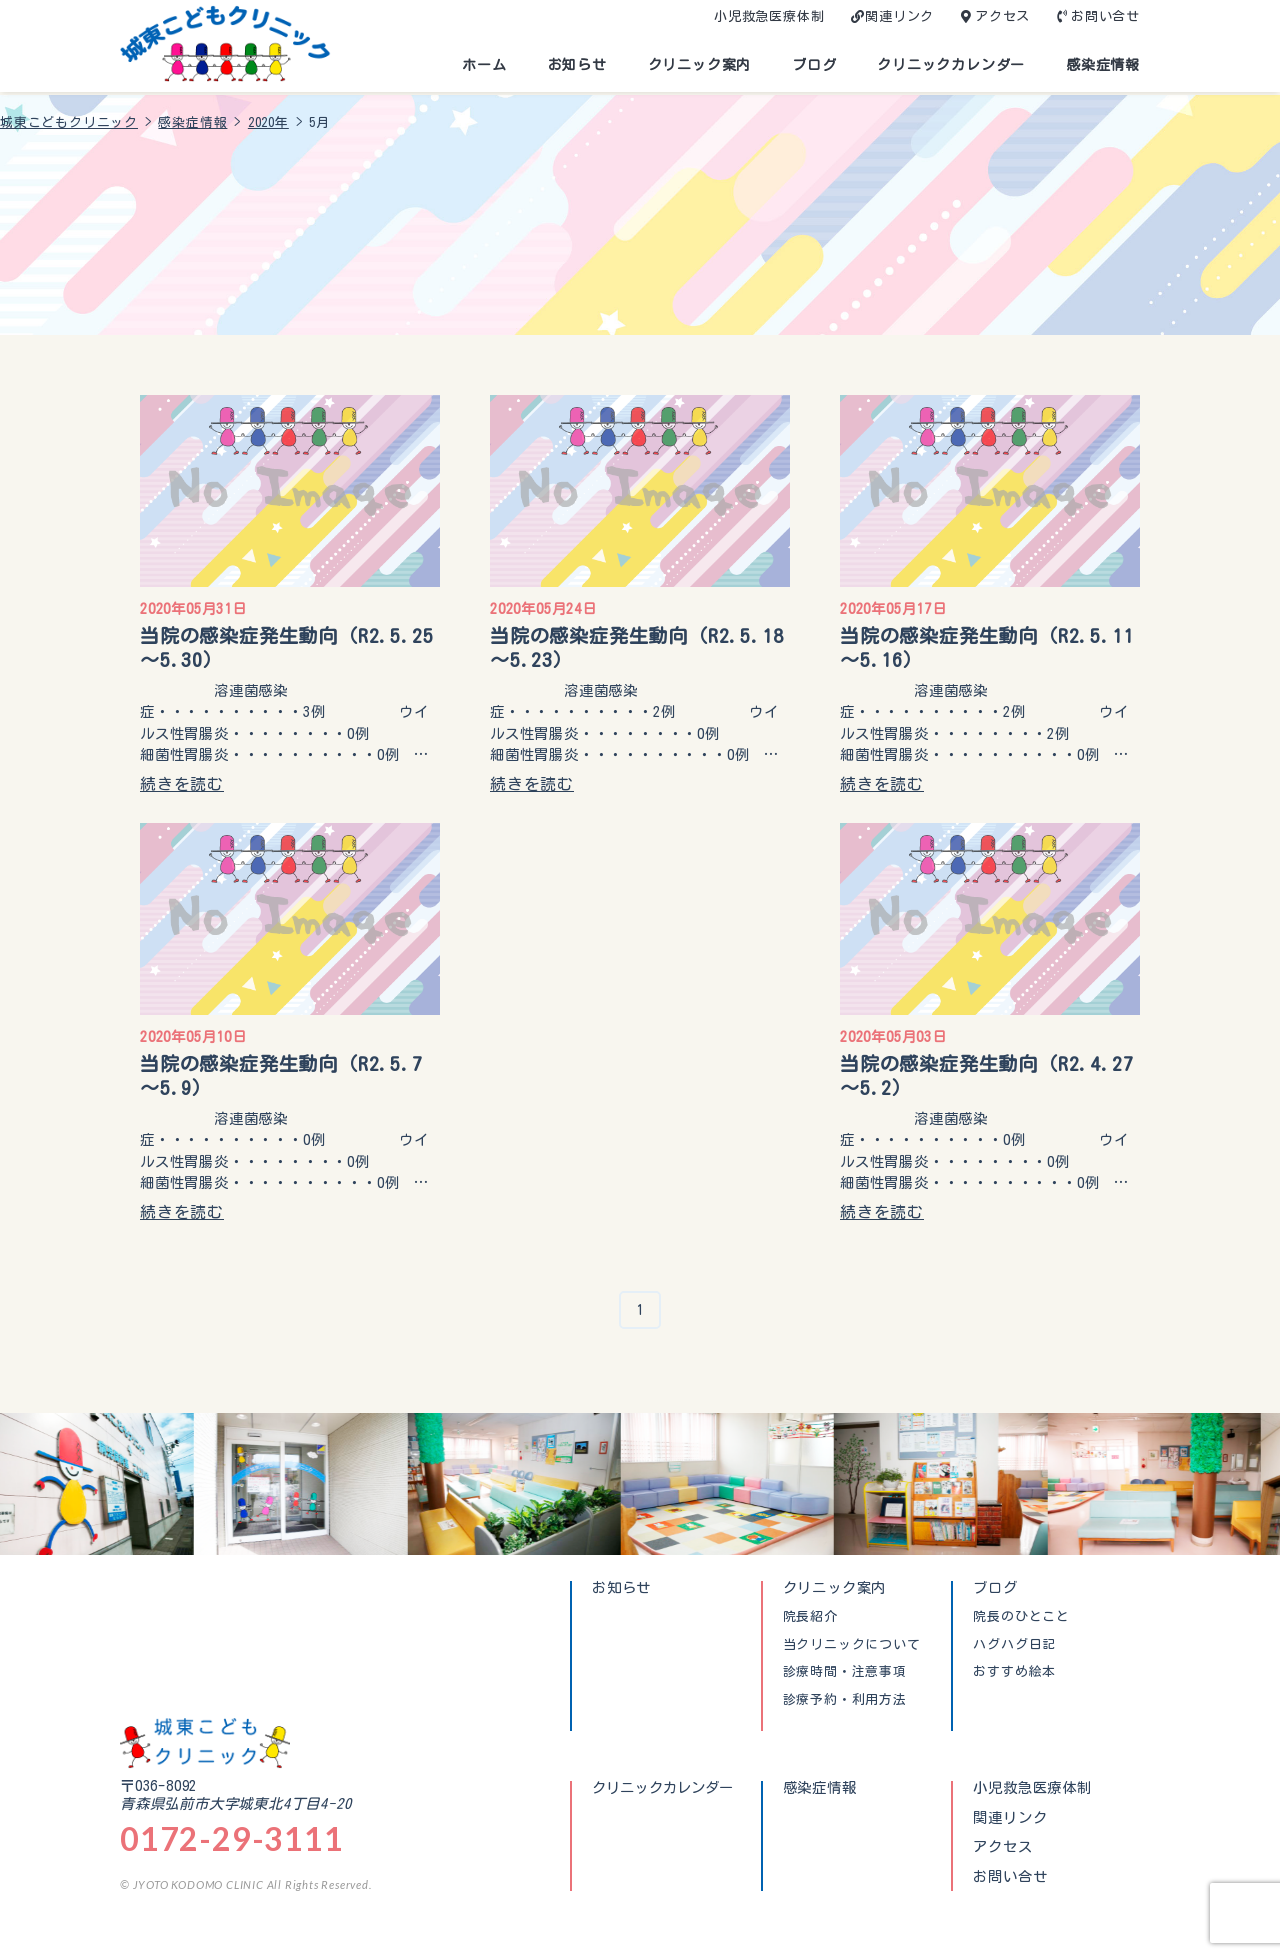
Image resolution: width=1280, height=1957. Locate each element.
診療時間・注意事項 (845, 1672)
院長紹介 (810, 1617)
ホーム (484, 65)
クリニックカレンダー (951, 65)
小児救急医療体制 (769, 16)
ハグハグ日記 (1014, 1645)
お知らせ (577, 65)
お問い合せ (1105, 16)
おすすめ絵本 (1014, 1672)
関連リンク (899, 16)
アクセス (1002, 16)
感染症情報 (1103, 65)
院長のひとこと (1021, 1617)
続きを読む (182, 784)
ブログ (814, 65)
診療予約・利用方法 (845, 1700)
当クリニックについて (852, 1645)
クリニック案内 (700, 65)
